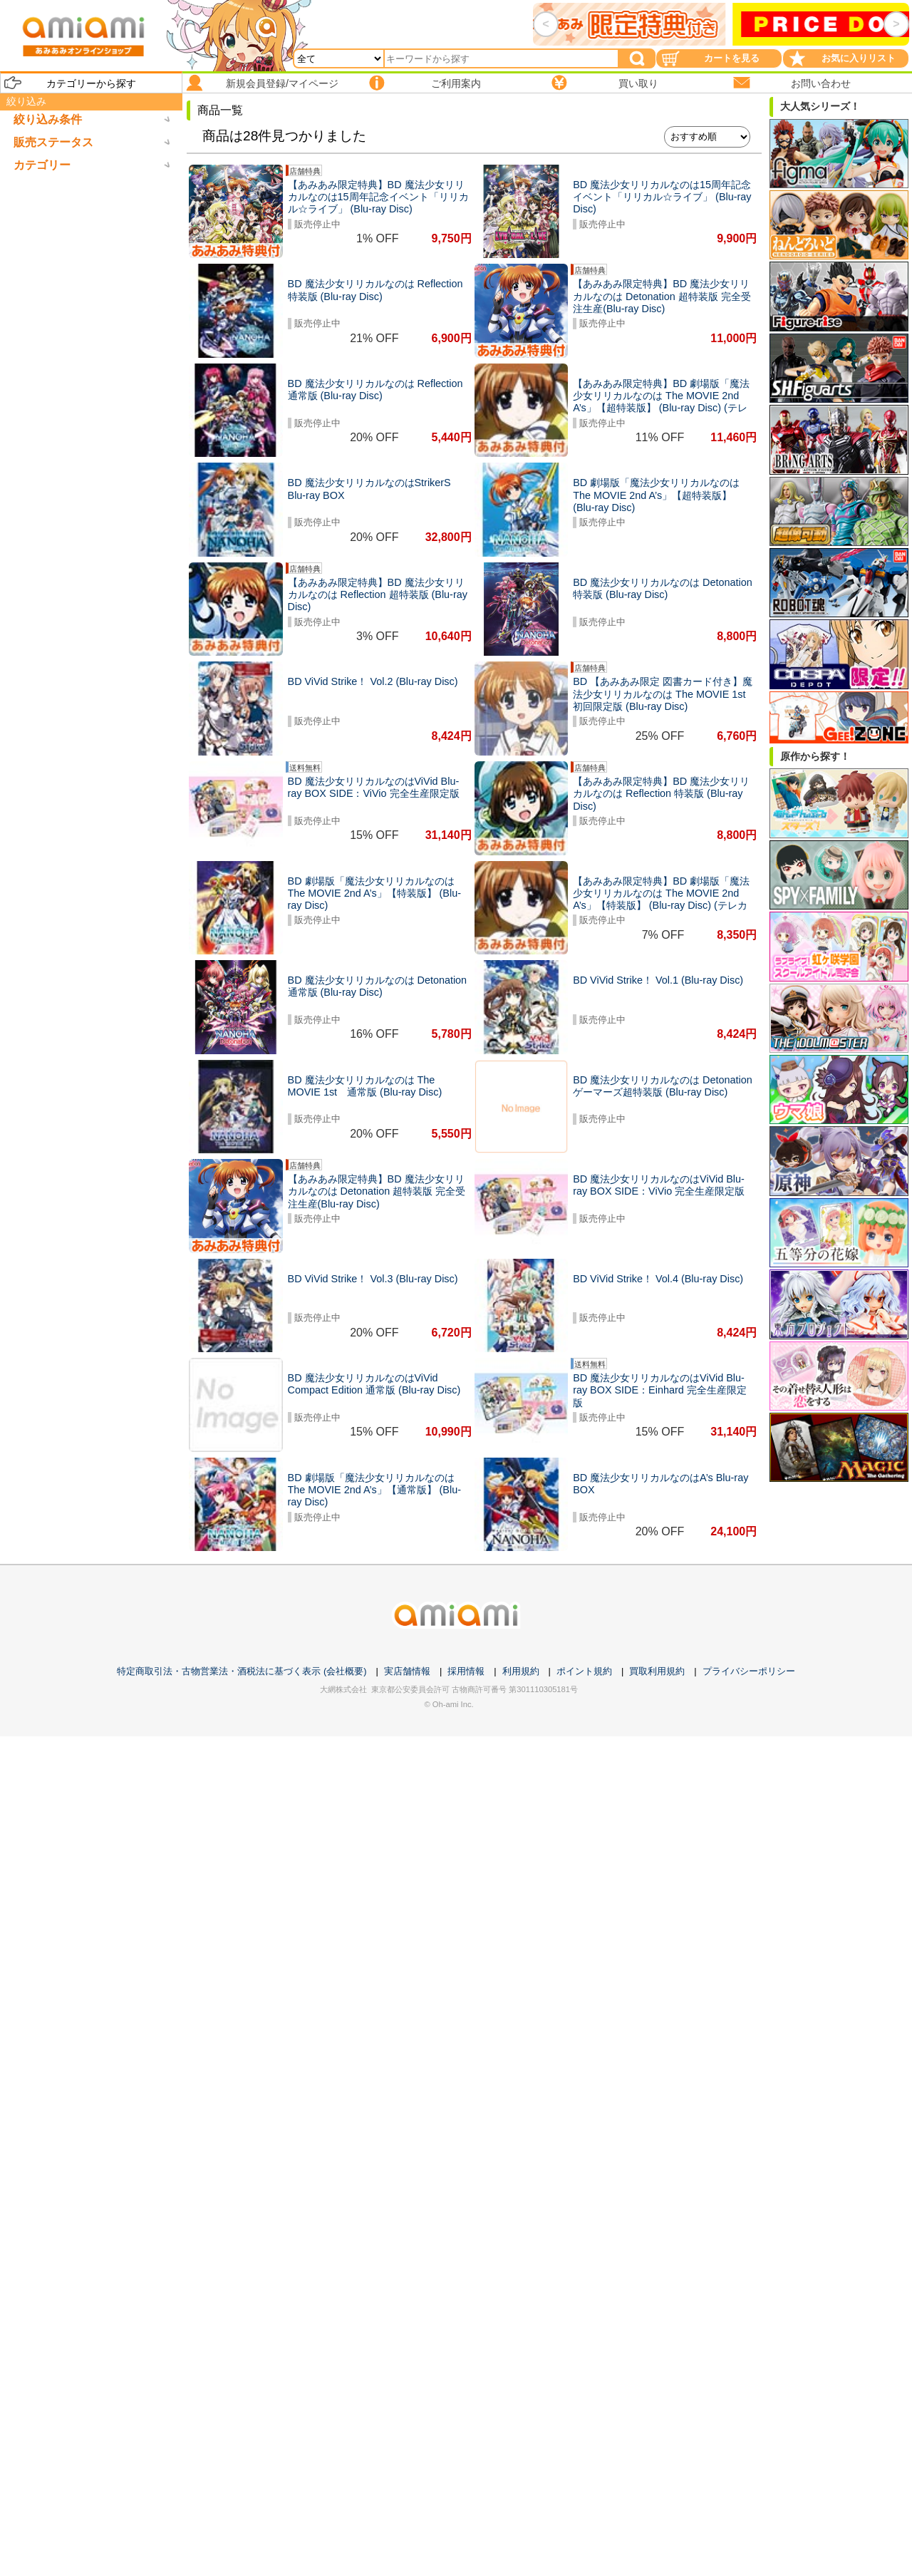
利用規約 (520, 1671)
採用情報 (465, 1671)
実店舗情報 (407, 1671)
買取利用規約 (657, 1671)
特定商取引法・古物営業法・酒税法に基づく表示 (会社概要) (241, 1671)
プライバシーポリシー (749, 1671)
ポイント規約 (584, 1671)
